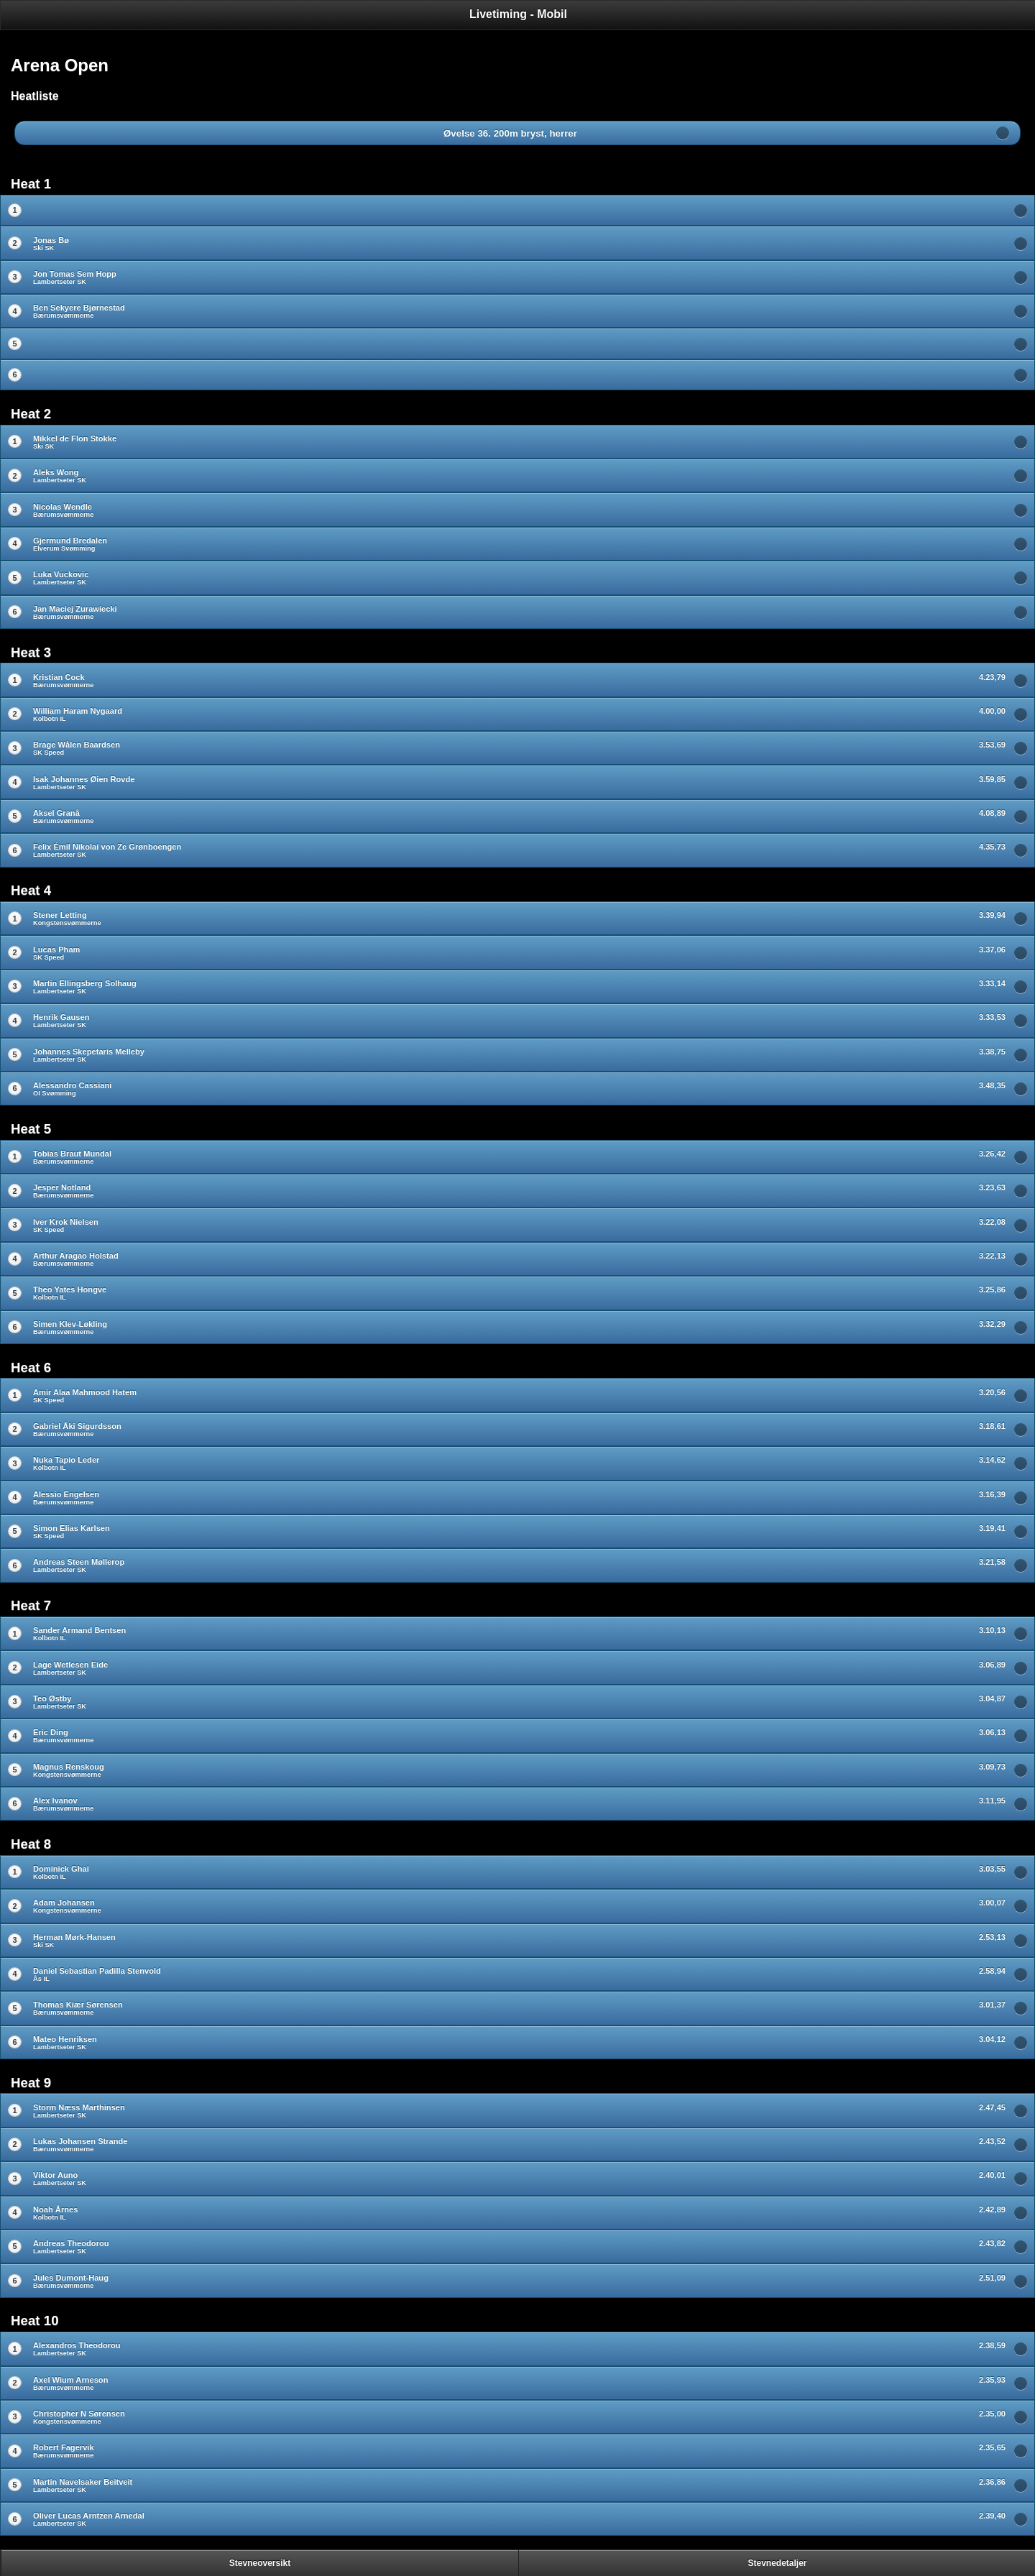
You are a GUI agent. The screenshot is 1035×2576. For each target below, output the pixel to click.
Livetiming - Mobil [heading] (518, 14)
